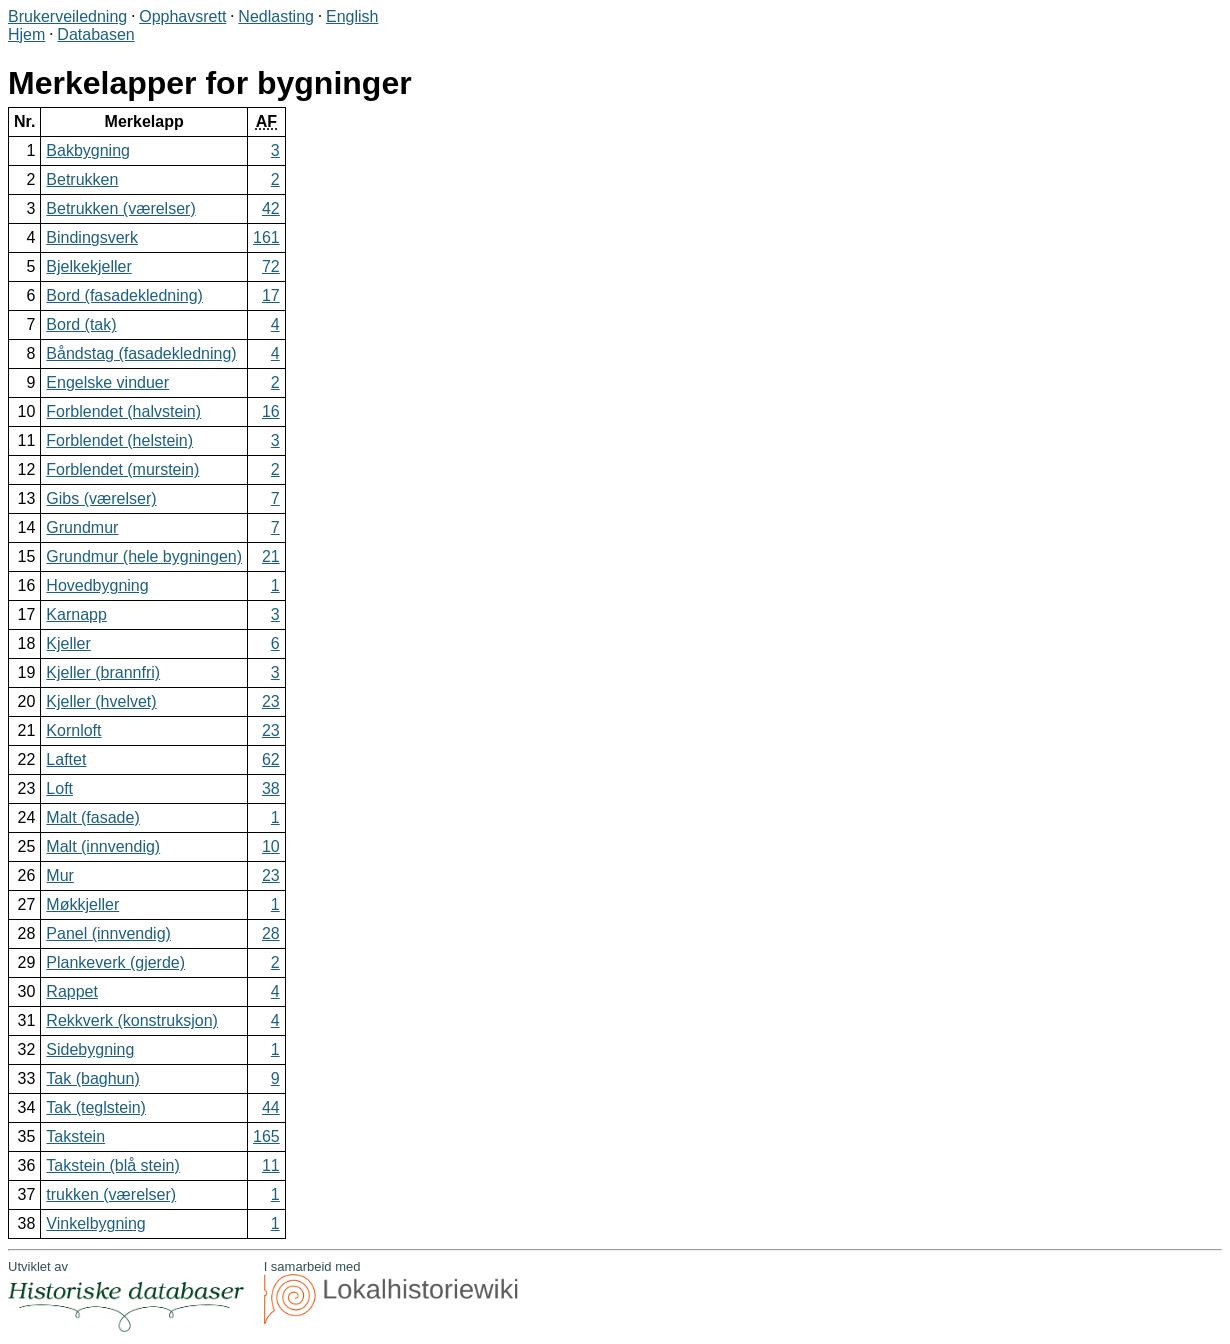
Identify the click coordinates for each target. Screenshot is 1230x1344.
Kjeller (68, 643)
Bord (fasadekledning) (124, 295)
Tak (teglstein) (96, 1107)
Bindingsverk (92, 237)
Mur (60, 875)
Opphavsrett (182, 16)
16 (271, 411)
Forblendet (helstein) (119, 440)
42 (271, 208)
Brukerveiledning (67, 16)
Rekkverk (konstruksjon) (132, 1020)
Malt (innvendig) (103, 846)
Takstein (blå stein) (112, 1165)
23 (271, 701)
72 (271, 266)
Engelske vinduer (107, 382)
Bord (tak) (81, 324)
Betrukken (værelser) (120, 208)
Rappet (72, 991)
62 (271, 759)
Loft (59, 788)
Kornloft (73, 730)
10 (271, 846)
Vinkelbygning (95, 1223)
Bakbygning (88, 150)
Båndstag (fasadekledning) (141, 353)
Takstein (75, 1136)
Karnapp (76, 614)
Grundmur (82, 527)
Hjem (26, 34)
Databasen (95, 34)
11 (271, 1165)
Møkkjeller (82, 904)
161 (266, 237)
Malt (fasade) (92, 817)
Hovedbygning (97, 585)
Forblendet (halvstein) (123, 411)
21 (271, 556)
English (352, 16)
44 (271, 1107)
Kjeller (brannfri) (103, 672)
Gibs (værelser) (101, 498)
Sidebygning (90, 1049)
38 (271, 788)
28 (271, 933)
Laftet (66, 759)
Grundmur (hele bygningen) (144, 556)
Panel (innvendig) (108, 933)
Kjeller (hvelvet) (101, 701)
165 (266, 1136)
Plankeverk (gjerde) (115, 962)
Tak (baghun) (92, 1078)
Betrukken (82, 179)
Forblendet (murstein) (122, 469)
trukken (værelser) (111, 1194)
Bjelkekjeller (88, 266)
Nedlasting (276, 16)
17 (271, 295)
